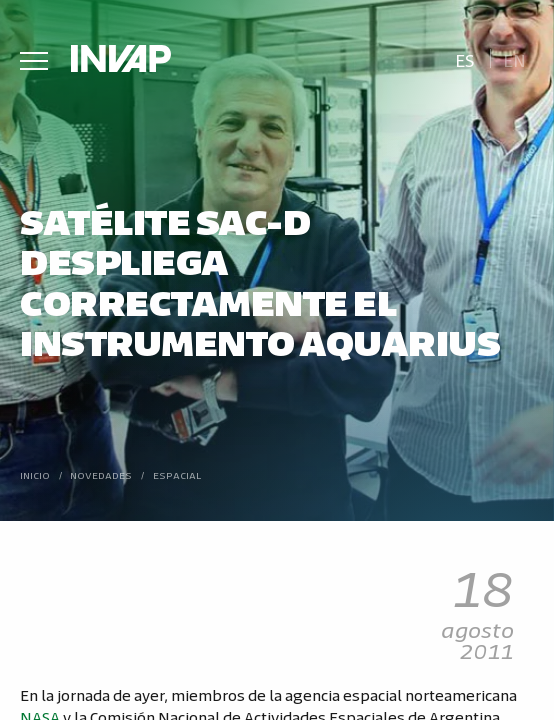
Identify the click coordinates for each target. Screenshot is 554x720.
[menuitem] (464, 58)
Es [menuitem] (465, 59)
